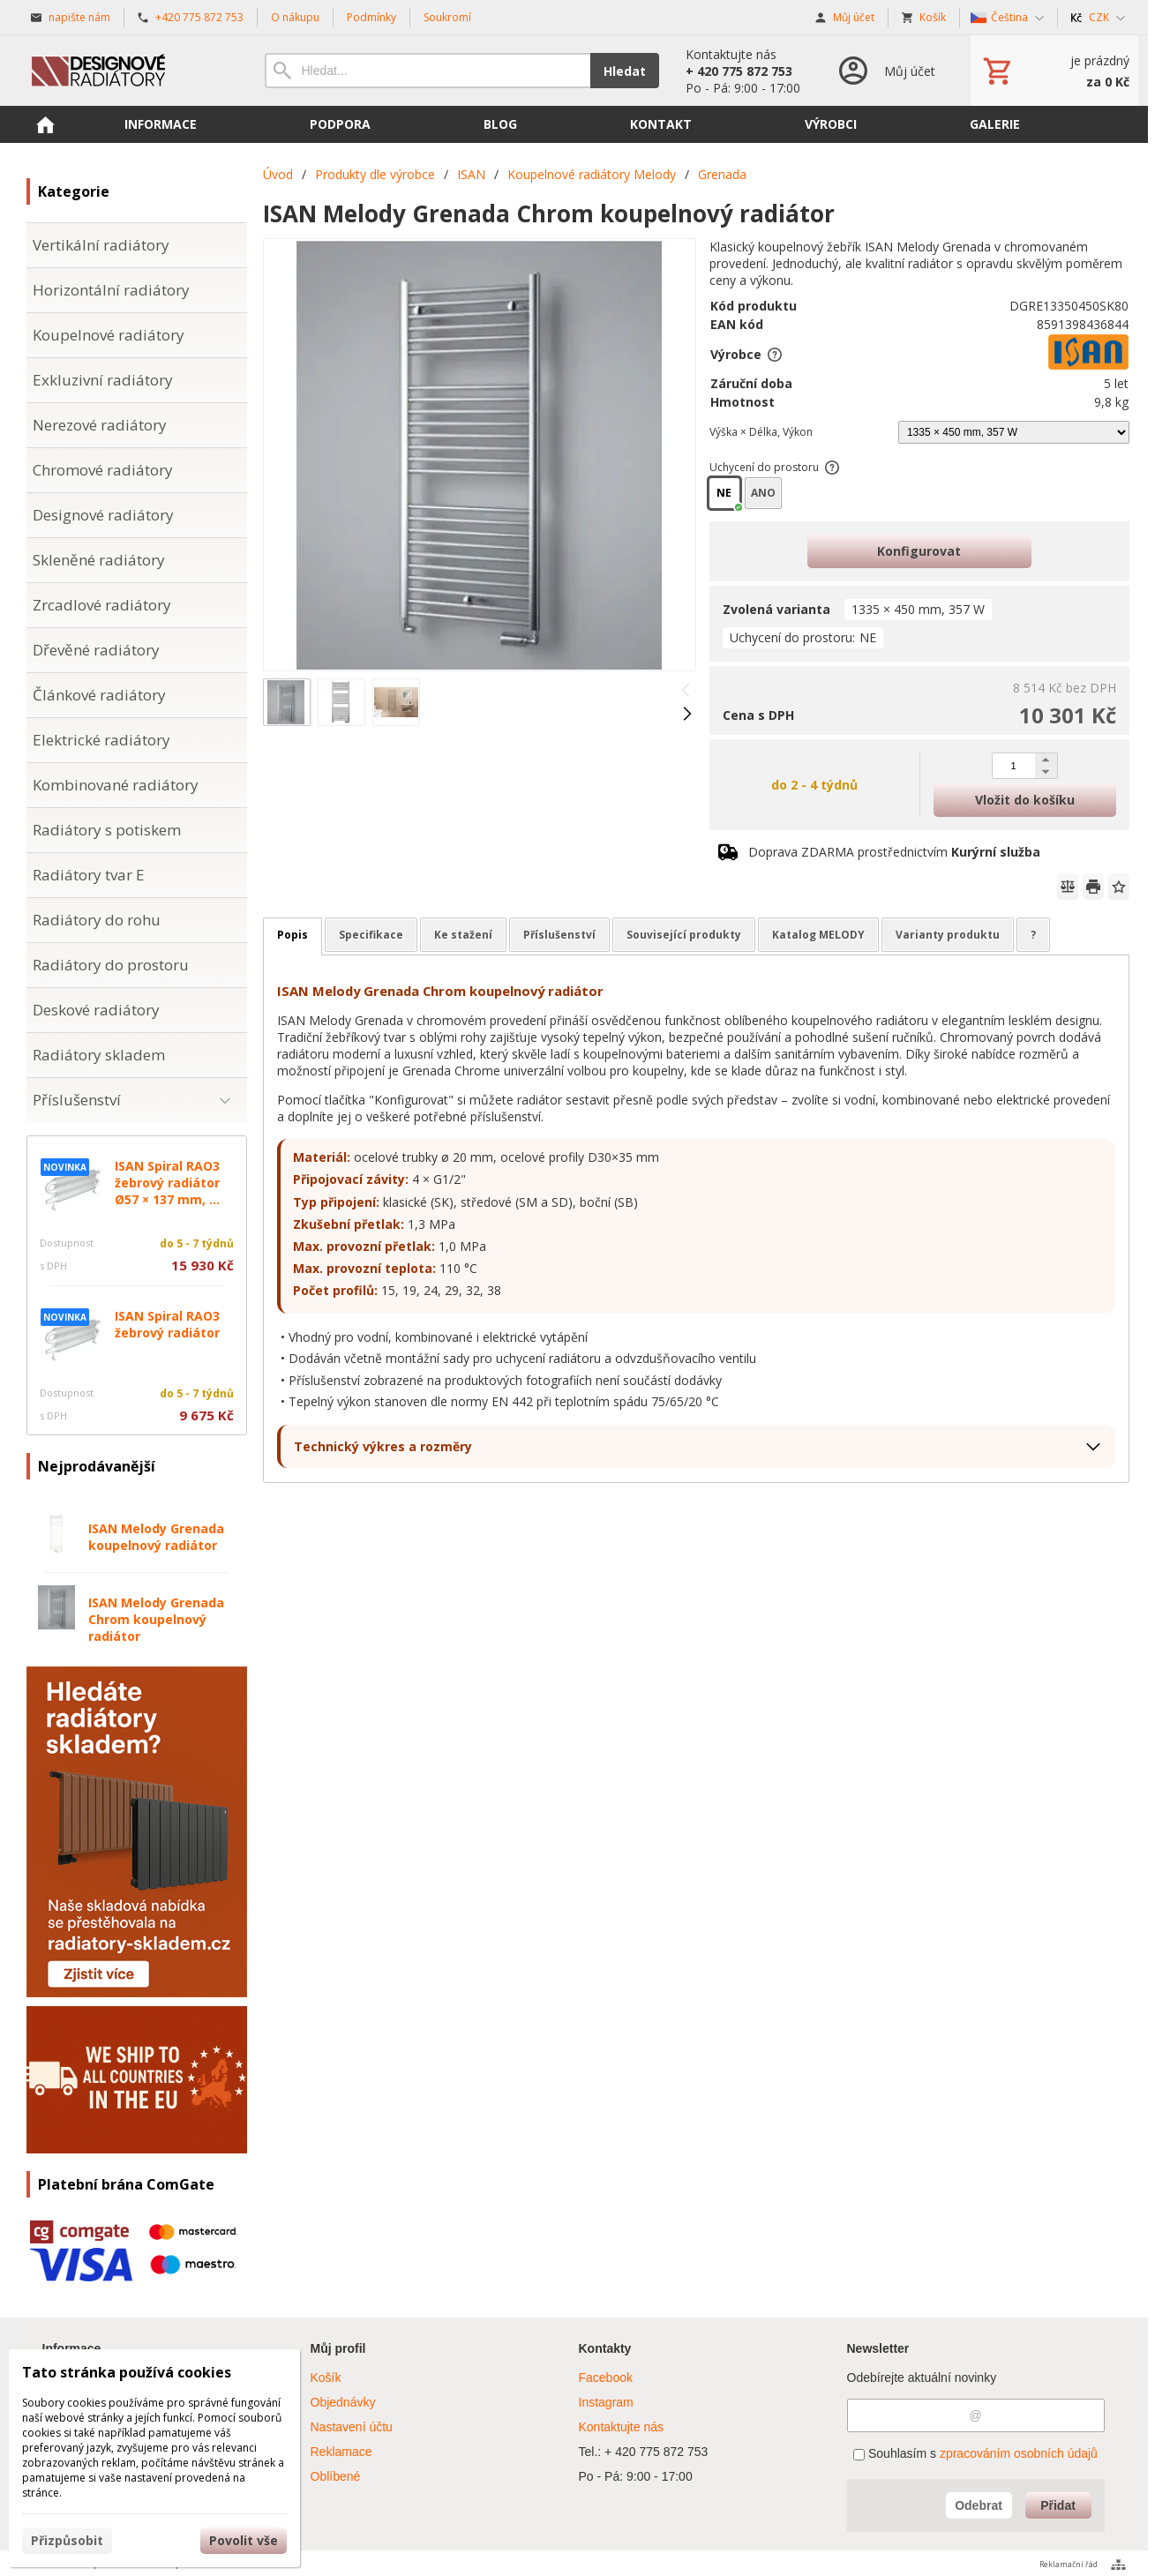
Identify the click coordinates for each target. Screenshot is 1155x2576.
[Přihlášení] (885, 70)
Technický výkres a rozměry (383, 1446)
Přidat (1058, 2505)
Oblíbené (336, 2476)
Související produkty (683, 934)
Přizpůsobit (67, 2540)
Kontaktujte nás (621, 2427)
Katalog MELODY (818, 934)
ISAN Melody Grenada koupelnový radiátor (156, 1537)
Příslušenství (559, 934)
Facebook (606, 2377)
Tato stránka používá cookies (126, 2372)
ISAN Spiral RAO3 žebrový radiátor (167, 1324)
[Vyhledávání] (427, 70)
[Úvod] (128, 70)
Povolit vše (243, 2540)
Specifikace (371, 934)
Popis (292, 934)
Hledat (625, 71)
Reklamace (341, 2452)
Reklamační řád (1068, 2564)
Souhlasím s (975, 2453)
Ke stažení (463, 934)
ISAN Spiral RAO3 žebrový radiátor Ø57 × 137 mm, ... (167, 1182)
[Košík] (1054, 70)
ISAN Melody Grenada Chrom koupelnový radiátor (156, 1619)
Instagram (606, 2402)
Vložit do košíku (1025, 799)
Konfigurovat (919, 551)
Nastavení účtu (352, 2427)
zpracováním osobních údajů (1019, 2453)
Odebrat (978, 2505)
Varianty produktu (948, 934)
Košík (326, 2377)
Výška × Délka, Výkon (761, 431)
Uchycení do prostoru (775, 467)
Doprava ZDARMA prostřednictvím (894, 851)
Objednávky (343, 2402)
